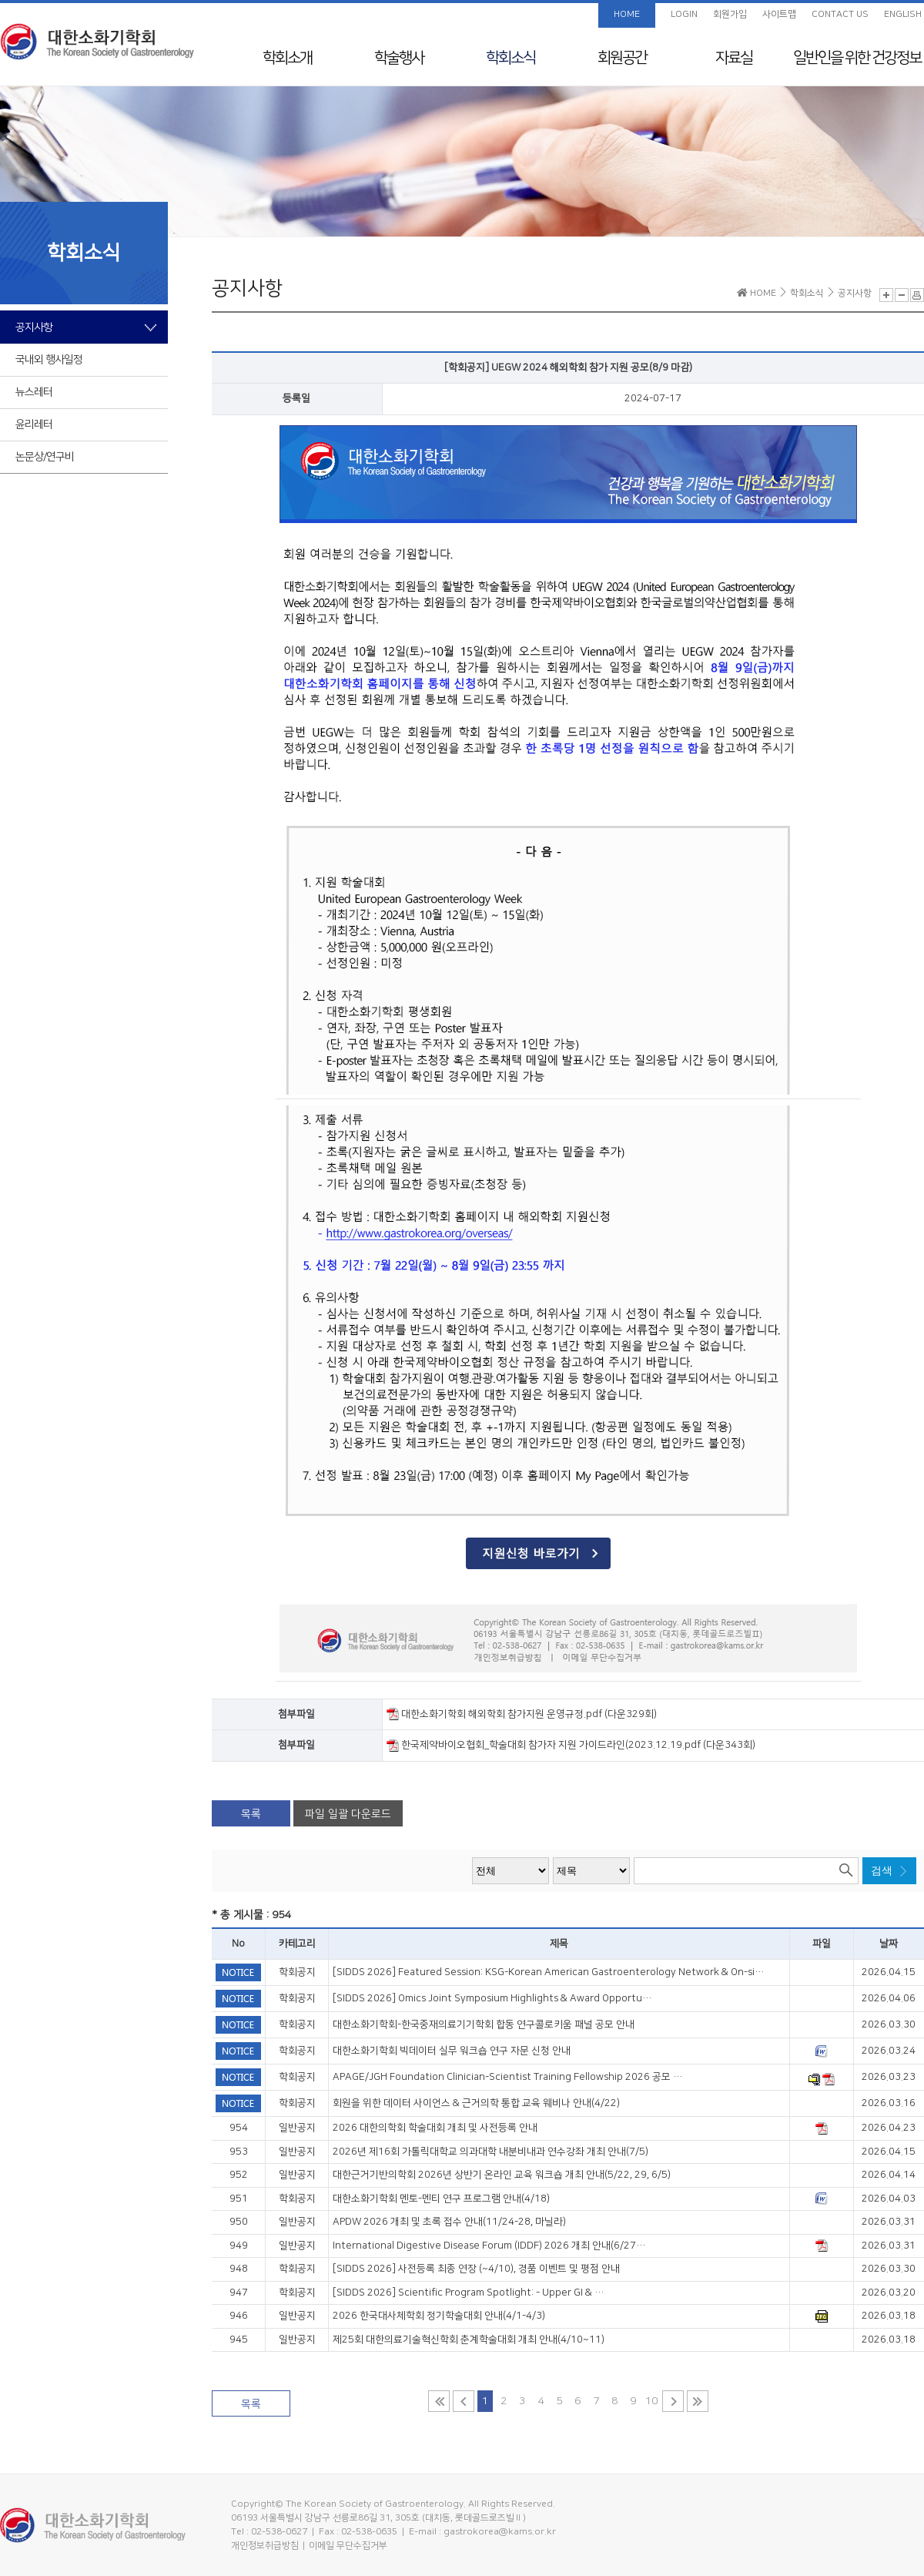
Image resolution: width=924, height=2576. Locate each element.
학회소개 (287, 57)
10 (651, 2401)
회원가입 (730, 14)
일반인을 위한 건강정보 (857, 57)
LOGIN (684, 14)
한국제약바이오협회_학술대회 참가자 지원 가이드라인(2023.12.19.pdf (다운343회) (571, 1744)
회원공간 (622, 57)
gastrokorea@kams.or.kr (500, 2532)
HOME (627, 14)
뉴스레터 (33, 392)
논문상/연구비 (44, 457)
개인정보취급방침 (265, 2546)
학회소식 (510, 57)
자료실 (733, 57)
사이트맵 (779, 14)
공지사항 (33, 327)
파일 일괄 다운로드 (348, 1814)
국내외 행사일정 (48, 360)
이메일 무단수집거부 (348, 2546)
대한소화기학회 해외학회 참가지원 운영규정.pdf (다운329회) (522, 1714)
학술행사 (399, 57)
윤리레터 (33, 424)
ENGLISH (903, 14)
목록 (251, 1814)
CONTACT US (840, 14)
